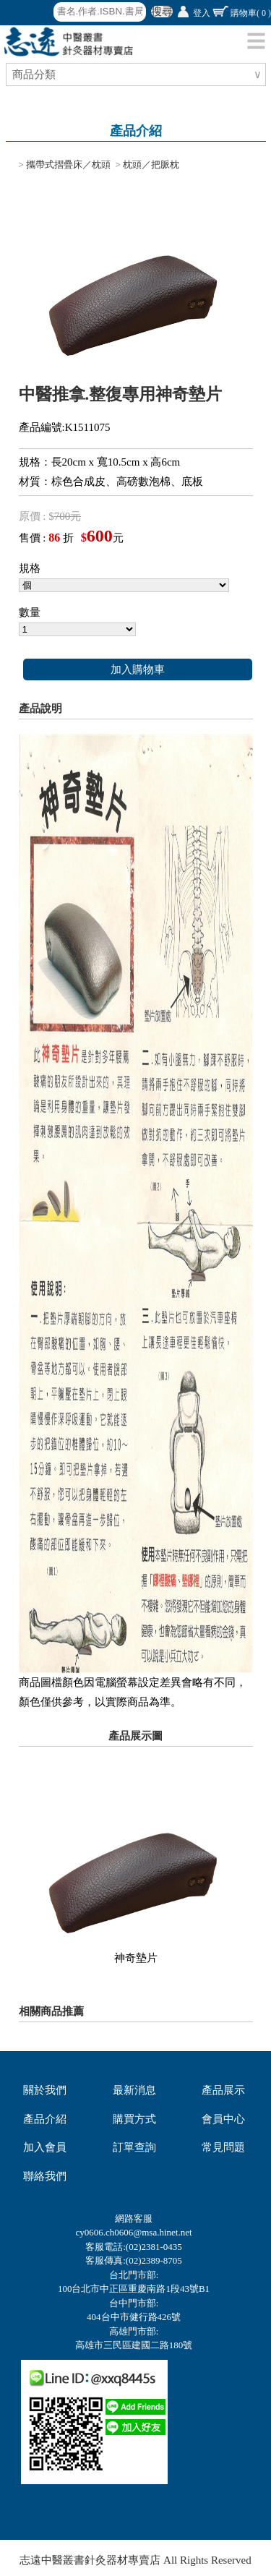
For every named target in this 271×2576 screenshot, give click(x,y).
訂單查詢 (134, 2147)
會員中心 (223, 2119)
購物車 (251, 13)
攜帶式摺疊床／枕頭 (68, 164)
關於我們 (44, 2090)
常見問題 (223, 2147)
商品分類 (35, 74)
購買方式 (134, 2119)
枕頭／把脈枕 (151, 164)
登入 (201, 13)
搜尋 (162, 11)
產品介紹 (44, 2119)
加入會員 (44, 2147)
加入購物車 (138, 669)
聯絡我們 (44, 2176)
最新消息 (134, 2090)
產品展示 (223, 2090)
